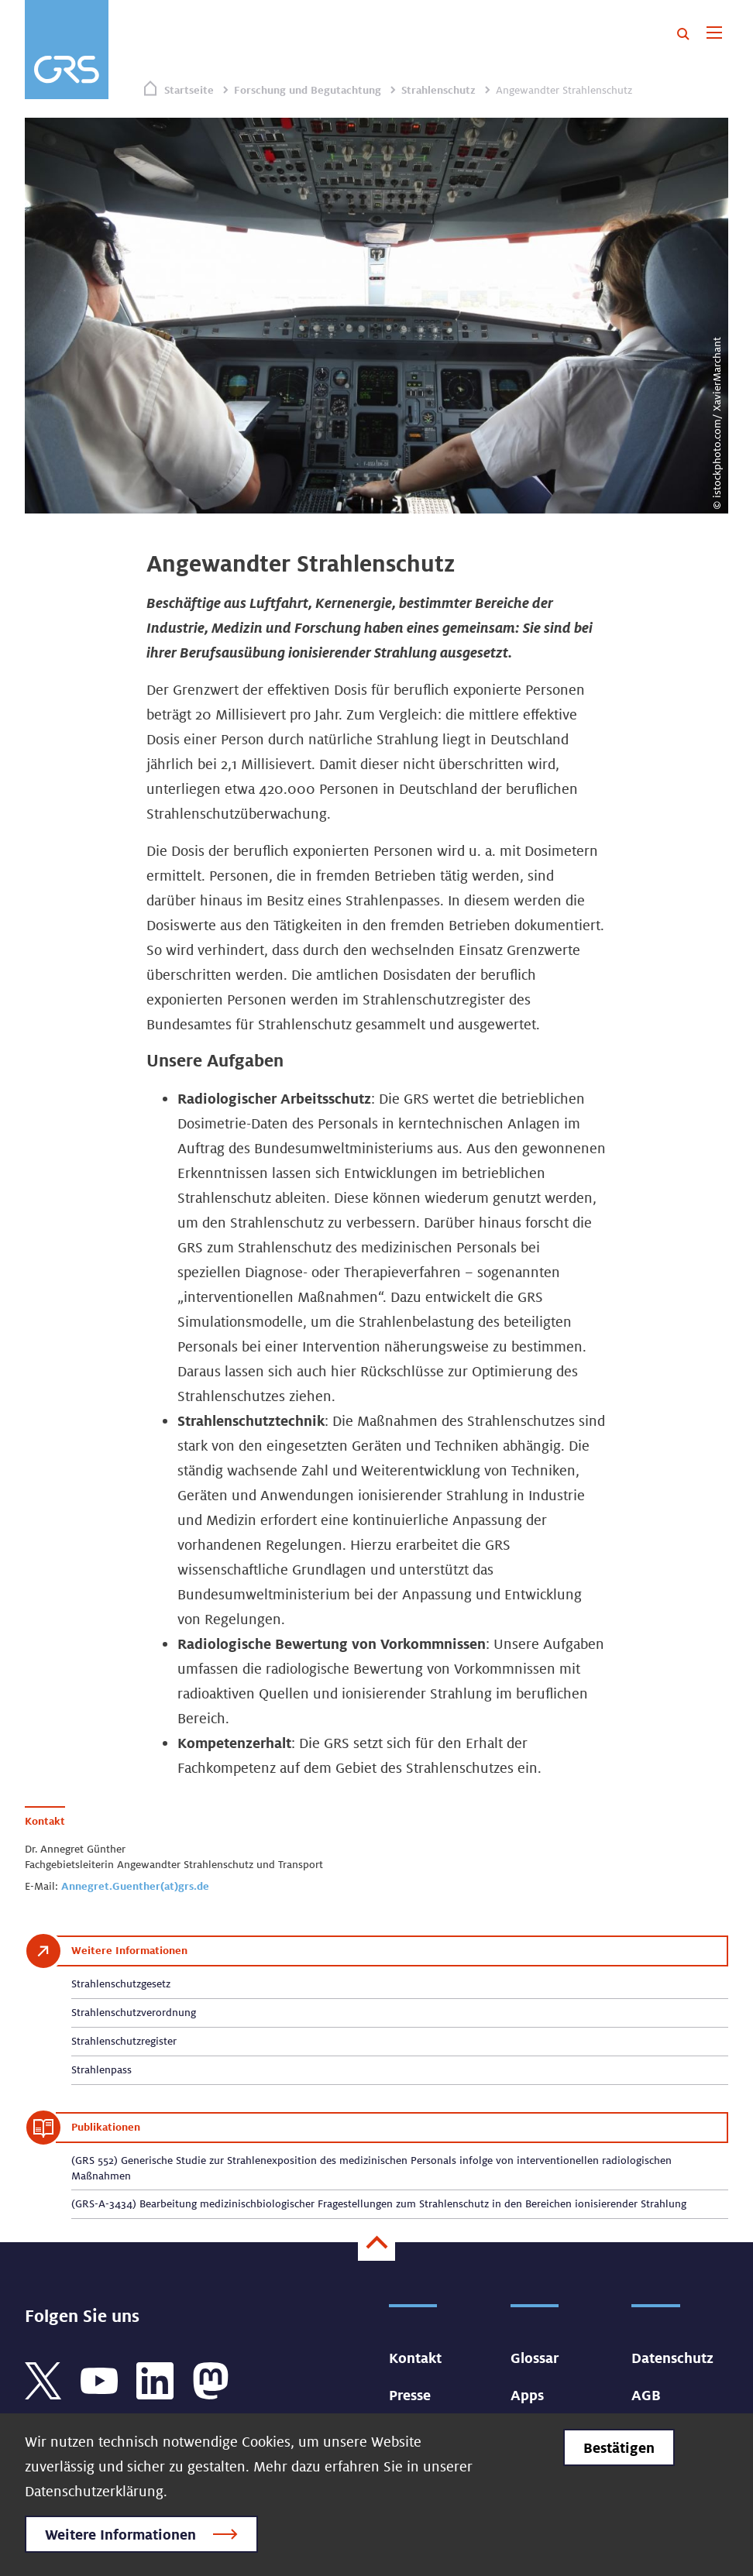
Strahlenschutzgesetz (120, 1983)
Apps (527, 2394)
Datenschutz (672, 2357)
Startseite (189, 90)
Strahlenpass (101, 2069)
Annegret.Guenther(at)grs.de (135, 1886)
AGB (646, 2394)
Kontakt (415, 2357)
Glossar (535, 2357)
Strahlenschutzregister (124, 2041)
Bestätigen (619, 2447)
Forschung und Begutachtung (307, 90)
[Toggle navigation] (714, 34)
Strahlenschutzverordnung (133, 2012)
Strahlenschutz (438, 90)
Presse (410, 2394)
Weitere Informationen (120, 2534)
